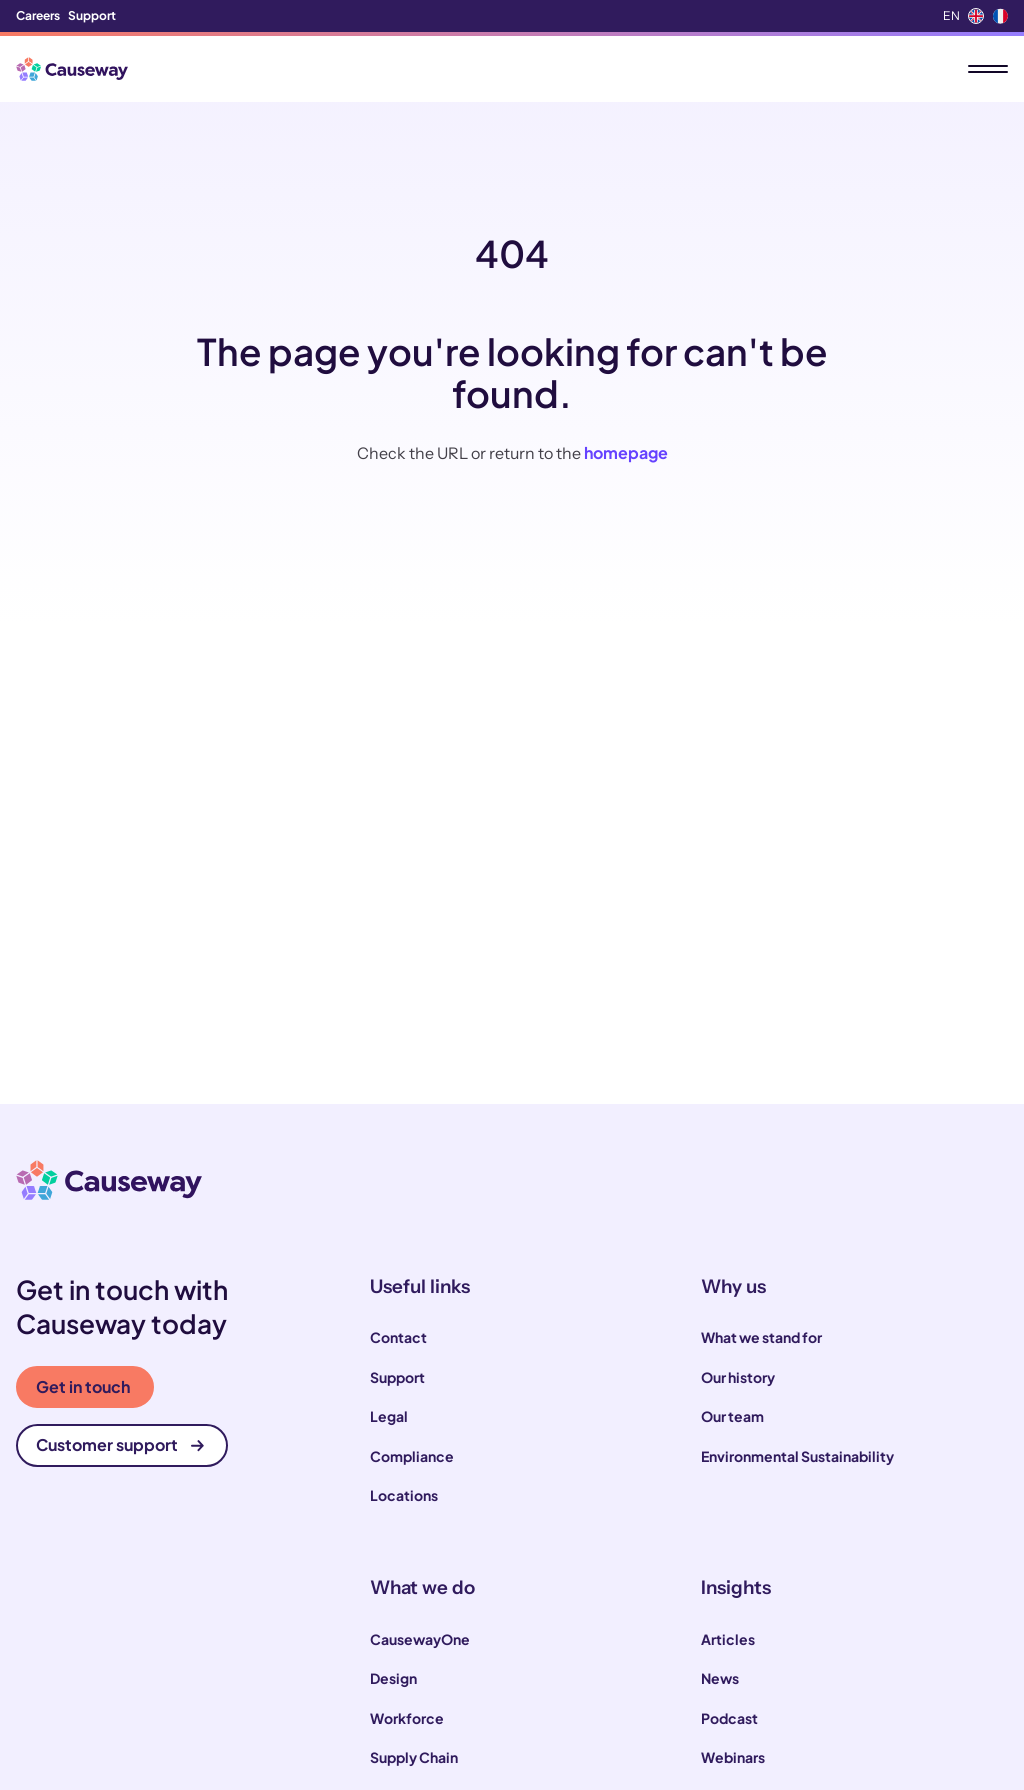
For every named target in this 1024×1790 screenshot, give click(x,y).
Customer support (120, 1444)
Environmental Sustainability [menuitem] (797, 1456)
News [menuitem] (720, 1678)
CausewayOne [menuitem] (420, 1639)
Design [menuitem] (393, 1678)
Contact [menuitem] (398, 1337)
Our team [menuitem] (732, 1416)
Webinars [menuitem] (733, 1757)
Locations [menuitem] (404, 1495)
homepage (626, 452)
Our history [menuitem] (738, 1377)
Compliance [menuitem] (412, 1456)
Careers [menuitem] (38, 15)
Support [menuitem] (92, 15)
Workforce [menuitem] (407, 1718)
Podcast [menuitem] (729, 1718)
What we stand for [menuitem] (761, 1337)
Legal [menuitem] (389, 1416)
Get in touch (83, 1386)
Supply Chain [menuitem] (414, 1757)
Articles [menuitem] (728, 1639)
